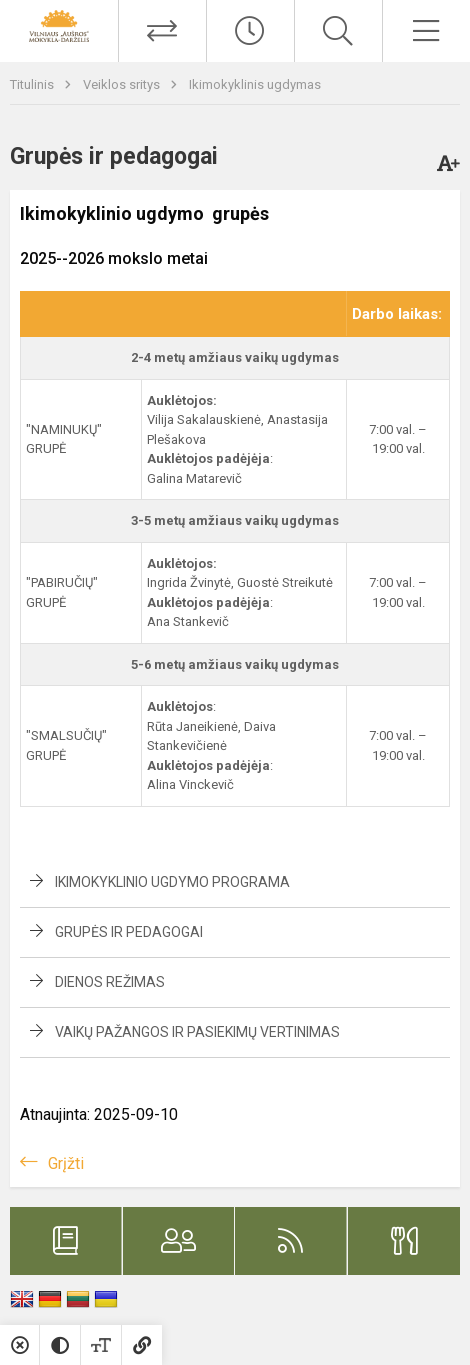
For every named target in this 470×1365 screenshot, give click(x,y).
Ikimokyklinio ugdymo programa (172, 882)
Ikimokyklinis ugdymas (255, 84)
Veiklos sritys (123, 84)
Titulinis (33, 84)
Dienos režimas (110, 982)
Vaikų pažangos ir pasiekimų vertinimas (197, 1032)
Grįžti (66, 1163)
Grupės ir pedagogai (129, 932)
